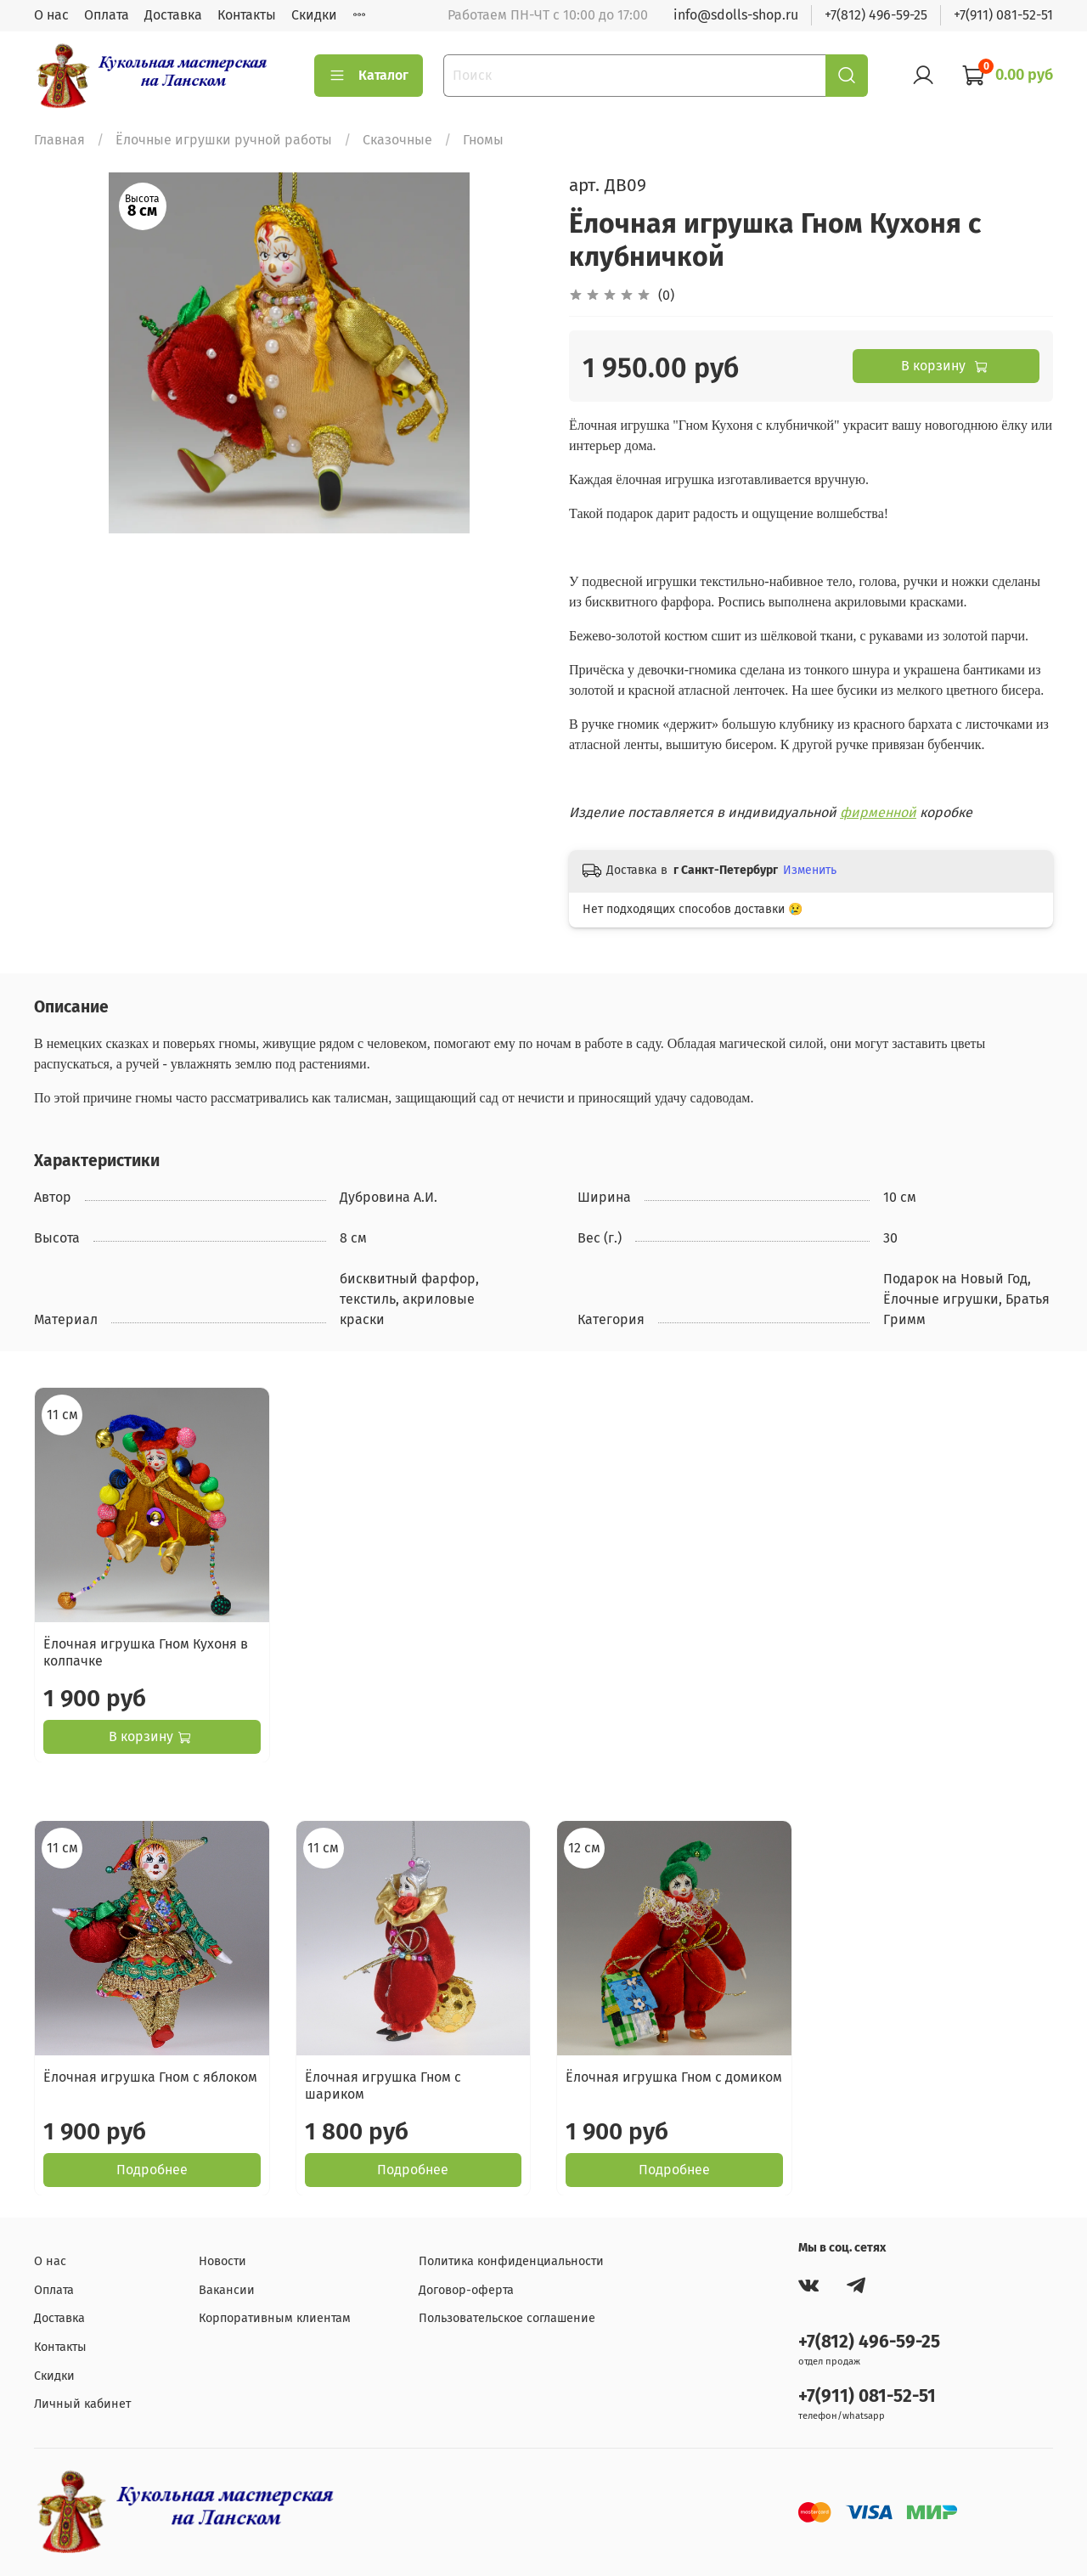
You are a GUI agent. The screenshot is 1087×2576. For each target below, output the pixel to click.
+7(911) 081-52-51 (1003, 15)
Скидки (314, 15)
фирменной (878, 812)
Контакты (246, 15)
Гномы (483, 140)
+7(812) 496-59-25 (876, 15)
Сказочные (397, 140)
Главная (59, 140)
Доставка (173, 15)
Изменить (809, 870)
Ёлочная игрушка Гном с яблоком (150, 2076)
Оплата (106, 15)
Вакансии (227, 2290)
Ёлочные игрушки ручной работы (223, 140)
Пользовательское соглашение (507, 2318)
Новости (222, 2261)
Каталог (368, 75)
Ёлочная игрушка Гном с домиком (674, 2076)
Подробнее (152, 2169)
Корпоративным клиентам (275, 2318)
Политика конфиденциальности (511, 2261)
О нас (51, 15)
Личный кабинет (82, 2404)
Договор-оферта (466, 2290)
